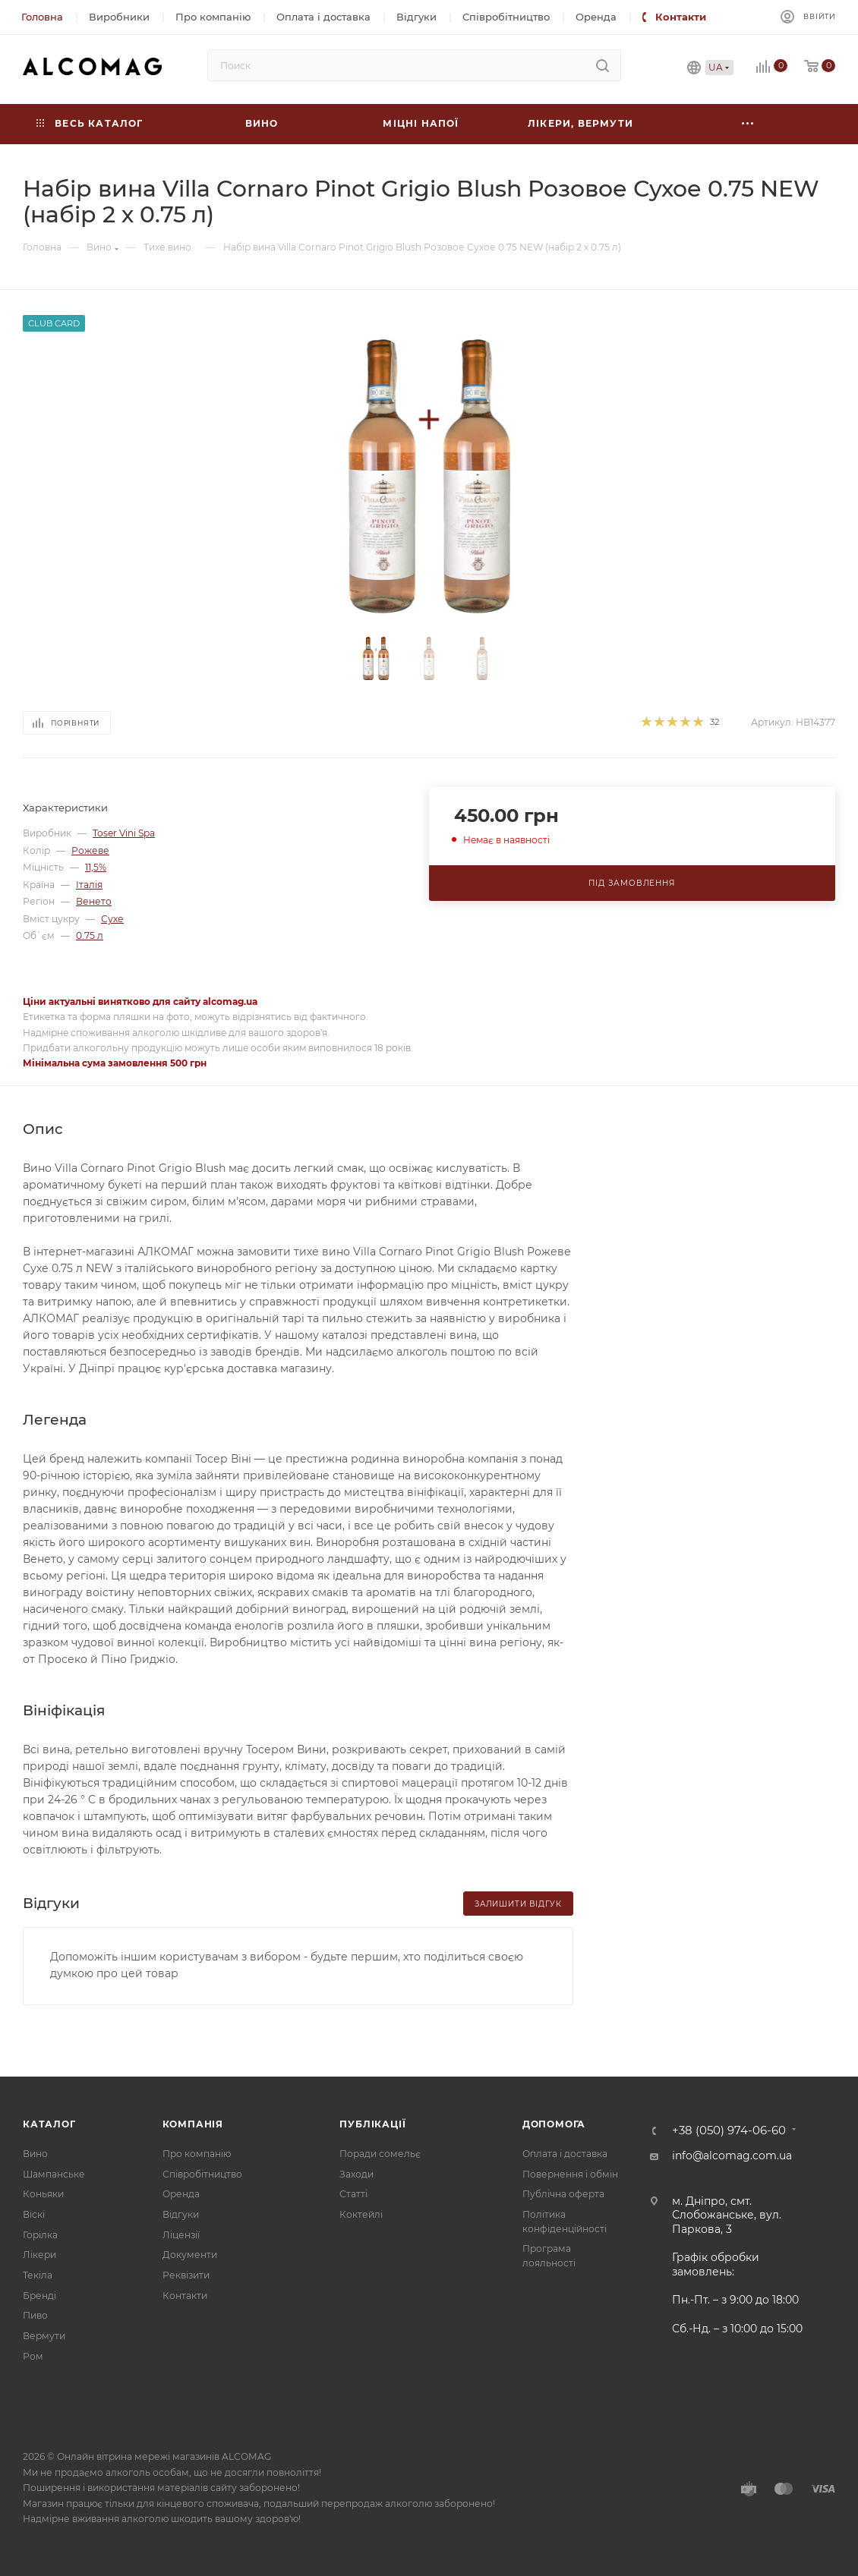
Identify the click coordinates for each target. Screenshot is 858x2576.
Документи (189, 2254)
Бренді (39, 2295)
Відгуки (180, 2214)
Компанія (192, 2124)
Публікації (372, 2124)
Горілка (40, 2235)
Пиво (35, 2315)
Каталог (49, 2124)
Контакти (184, 2295)
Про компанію (196, 2153)
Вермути (44, 2335)
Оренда (181, 2194)
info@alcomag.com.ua (732, 2155)
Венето (94, 901)
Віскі (34, 2214)
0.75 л (89, 935)
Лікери (39, 2254)
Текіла (37, 2275)
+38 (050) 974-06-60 (729, 2131)
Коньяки (43, 2194)
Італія (89, 884)
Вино (35, 2153)
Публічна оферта (563, 2194)
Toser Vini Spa (124, 833)
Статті (353, 2194)
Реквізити (186, 2275)
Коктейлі (361, 2214)
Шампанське (54, 2174)
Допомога (553, 2124)
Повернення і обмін (570, 2174)
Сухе (112, 918)
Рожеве (90, 850)
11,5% (95, 867)
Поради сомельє (380, 2153)
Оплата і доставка (564, 2153)
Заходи (356, 2174)
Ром (33, 2356)
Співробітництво (202, 2174)
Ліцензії (181, 2235)
